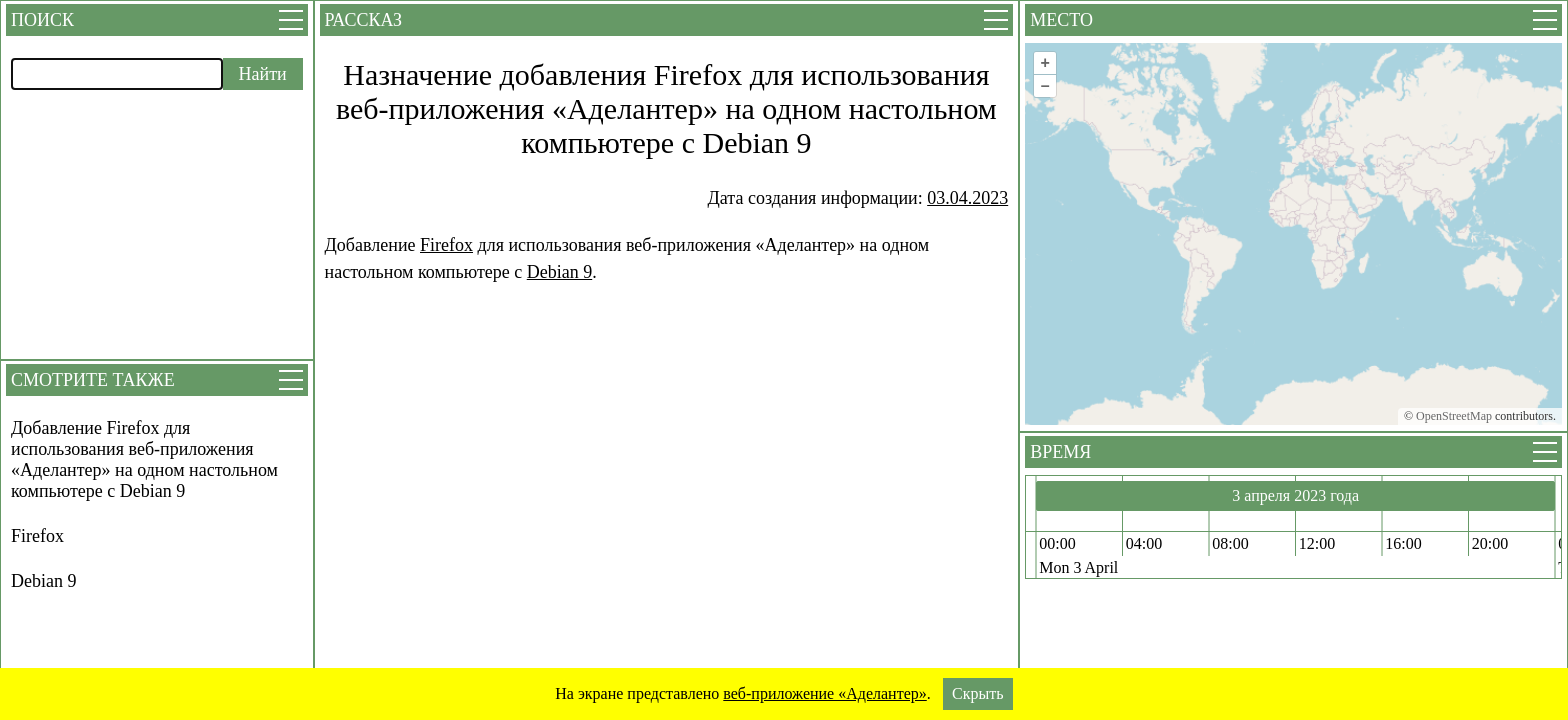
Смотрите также (93, 380)
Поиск (42, 20)
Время (1060, 452)
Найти (263, 74)
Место (1061, 20)
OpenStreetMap (1454, 416)
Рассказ (363, 20)
